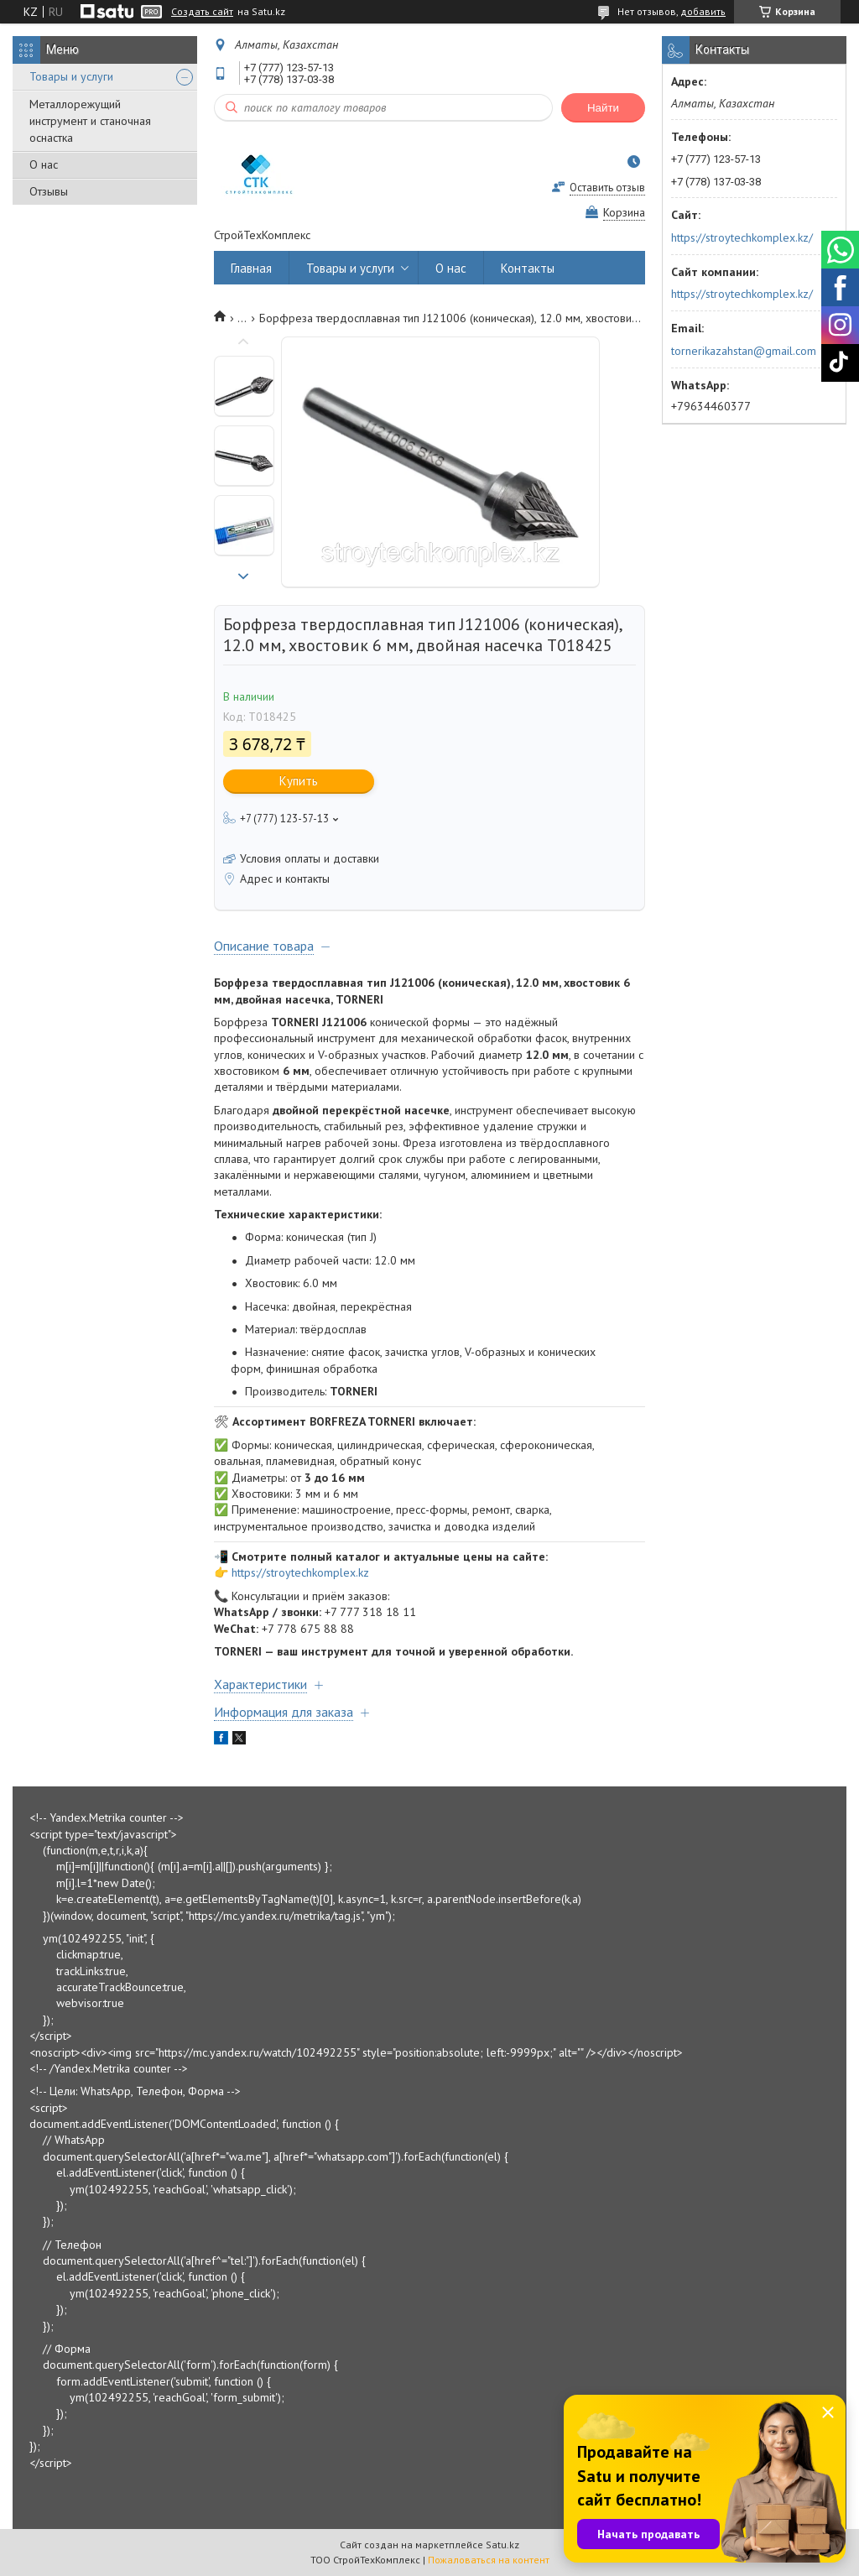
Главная (251, 268)
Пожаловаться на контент (488, 2559)
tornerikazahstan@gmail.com (743, 350)
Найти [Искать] (603, 108)
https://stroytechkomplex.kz (300, 1572)
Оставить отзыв (607, 187)
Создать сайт (202, 12)
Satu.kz (502, 2544)
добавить (703, 11)
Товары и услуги (71, 76)
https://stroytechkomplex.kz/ (742, 237)
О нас (43, 164)
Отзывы (48, 191)
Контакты (527, 268)
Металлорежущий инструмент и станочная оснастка (90, 120)
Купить (298, 781)
